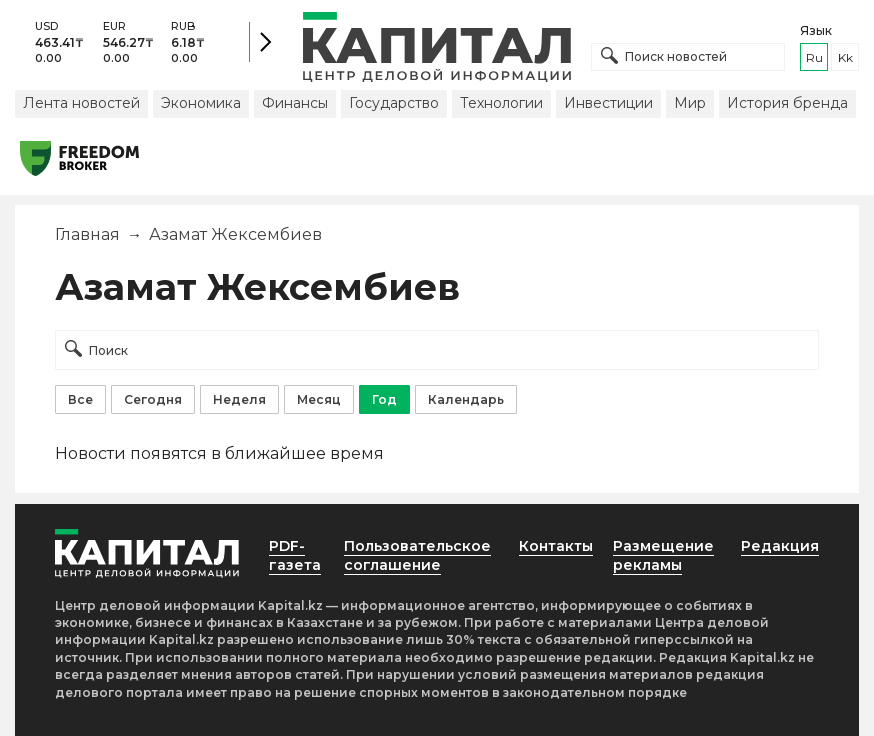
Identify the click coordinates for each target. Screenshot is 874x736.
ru (814, 57)
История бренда (787, 103)
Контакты (556, 546)
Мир (690, 103)
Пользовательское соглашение (417, 555)
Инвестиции (608, 103)
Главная (87, 234)
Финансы (295, 103)
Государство (394, 103)
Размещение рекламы (663, 555)
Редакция (780, 546)
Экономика (201, 103)
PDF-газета (295, 555)
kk (845, 57)
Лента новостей (81, 103)
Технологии (501, 103)
